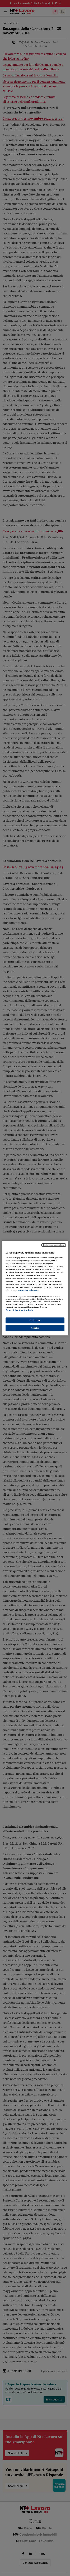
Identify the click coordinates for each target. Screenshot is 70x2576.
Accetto (35, 1328)
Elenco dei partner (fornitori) (19, 1310)
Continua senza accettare (53, 1245)
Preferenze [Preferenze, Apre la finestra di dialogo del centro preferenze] (35, 1320)
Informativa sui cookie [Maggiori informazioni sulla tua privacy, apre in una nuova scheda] (28, 1290)
